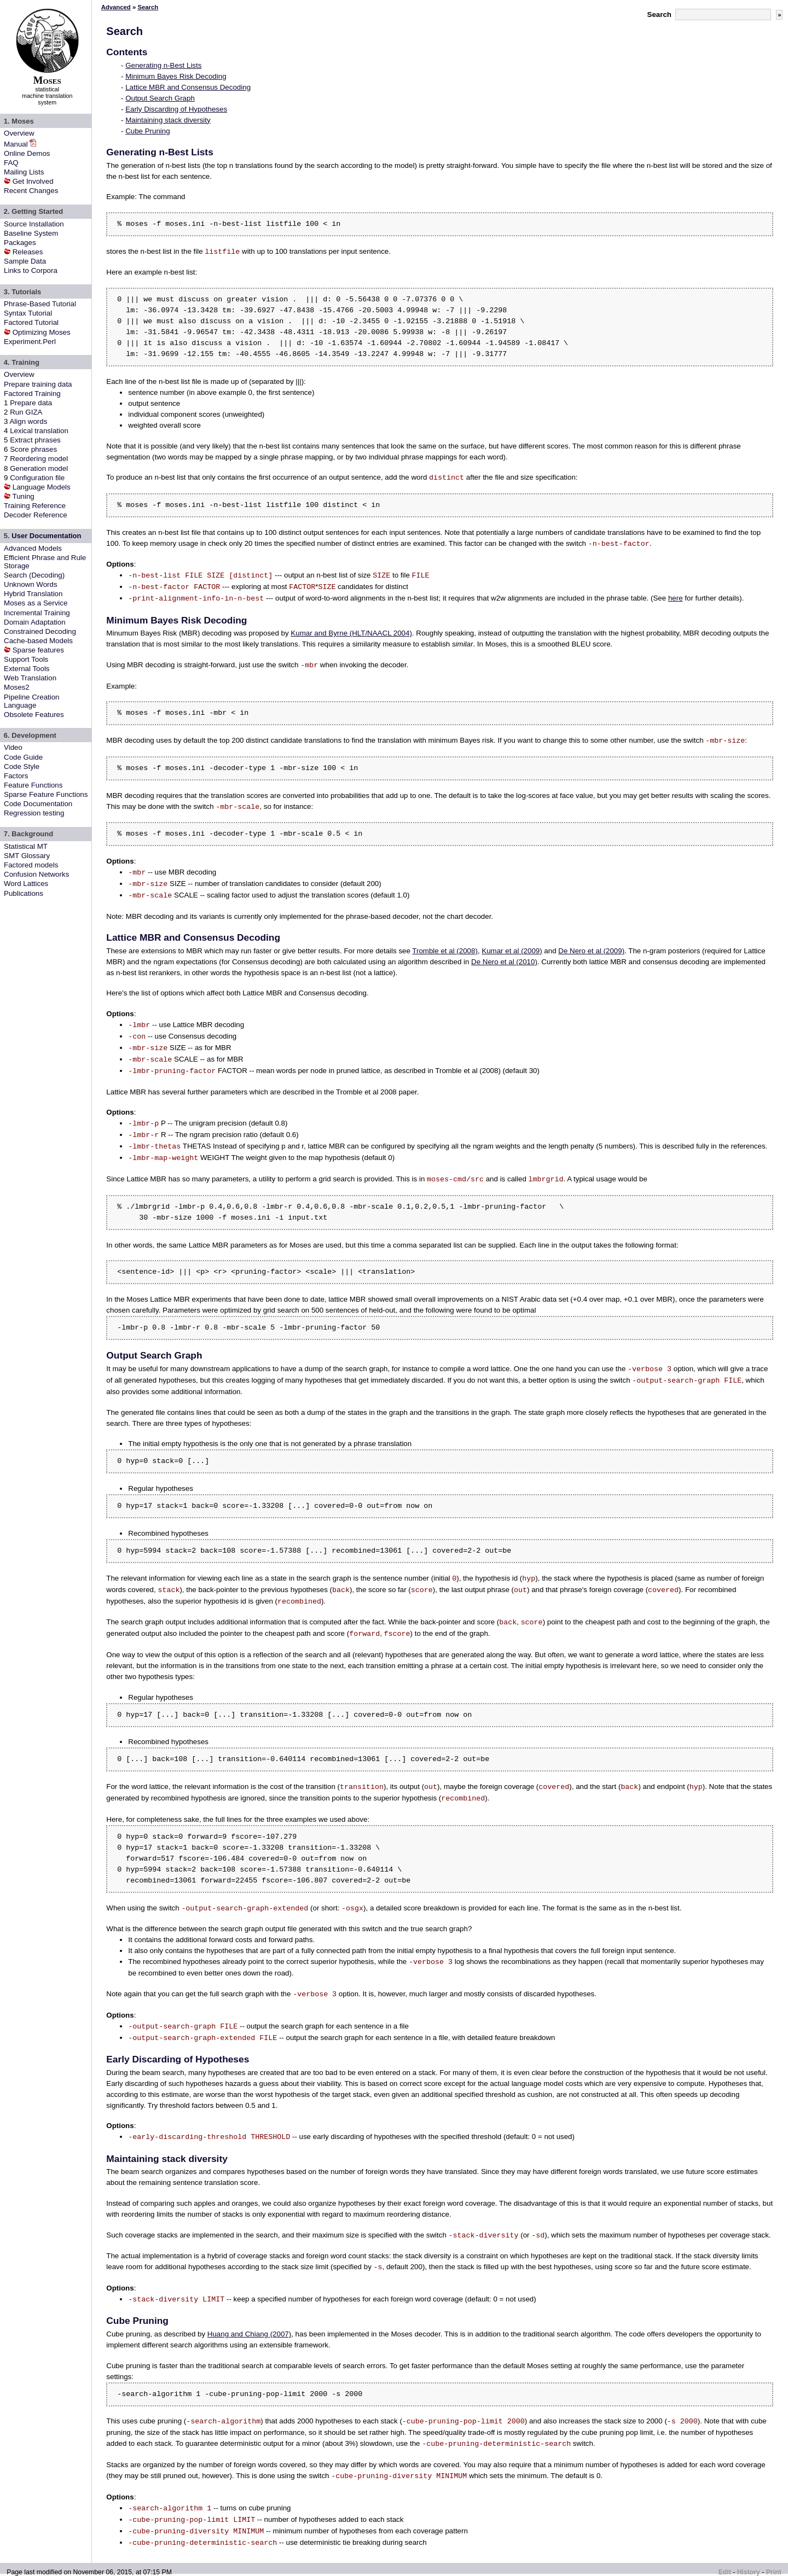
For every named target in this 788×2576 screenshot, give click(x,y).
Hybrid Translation (33, 594)
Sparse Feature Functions (46, 794)
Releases (28, 252)
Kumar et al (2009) (512, 951)
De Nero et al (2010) (504, 962)
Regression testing (34, 813)
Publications (23, 893)
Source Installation (34, 224)
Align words (28, 421)
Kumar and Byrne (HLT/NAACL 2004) (351, 633)
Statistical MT (26, 846)
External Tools (26, 669)
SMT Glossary (27, 856)
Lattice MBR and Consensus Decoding (188, 87)
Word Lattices (26, 883)
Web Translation (30, 678)
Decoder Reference (35, 515)
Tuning (23, 496)
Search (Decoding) (34, 575)
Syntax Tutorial (28, 313)
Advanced (116, 7)
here (675, 599)
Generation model (39, 468)
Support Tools (26, 659)
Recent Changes (31, 191)
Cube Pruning (147, 131)
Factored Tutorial (31, 322)
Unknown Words (30, 584)
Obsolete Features (34, 714)
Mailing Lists (24, 172)
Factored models (31, 865)
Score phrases (33, 449)
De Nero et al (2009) (591, 951)
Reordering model (39, 458)
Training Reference (35, 506)
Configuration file (37, 478)
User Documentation (46, 536)
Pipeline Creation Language (32, 701)
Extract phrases (35, 440)
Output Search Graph (160, 98)
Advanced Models (33, 548)
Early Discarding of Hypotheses (176, 109)
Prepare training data (38, 384)
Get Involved (33, 181)
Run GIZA (26, 412)
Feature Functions (33, 785)
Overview (19, 133)
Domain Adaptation (35, 622)
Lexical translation (39, 431)
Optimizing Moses (42, 332)
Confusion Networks (36, 874)
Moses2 (17, 687)
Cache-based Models (38, 641)
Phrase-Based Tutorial (40, 304)
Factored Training (32, 393)
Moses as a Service (35, 603)
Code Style (21, 766)
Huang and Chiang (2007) (249, 2334)
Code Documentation (38, 804)
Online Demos (27, 153)
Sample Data (25, 261)
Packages (20, 242)
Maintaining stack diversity (168, 120)
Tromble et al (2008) (445, 951)
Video (13, 747)
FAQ (11, 163)
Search (659, 14)
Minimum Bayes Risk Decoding (175, 76)
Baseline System (31, 233)
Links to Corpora (30, 270)
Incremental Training (37, 613)
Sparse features (38, 650)
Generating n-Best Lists (163, 65)
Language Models (42, 487)
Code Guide (23, 757)
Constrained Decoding (40, 631)
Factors (16, 776)
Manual (16, 144)
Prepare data (31, 403)
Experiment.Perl (30, 341)
